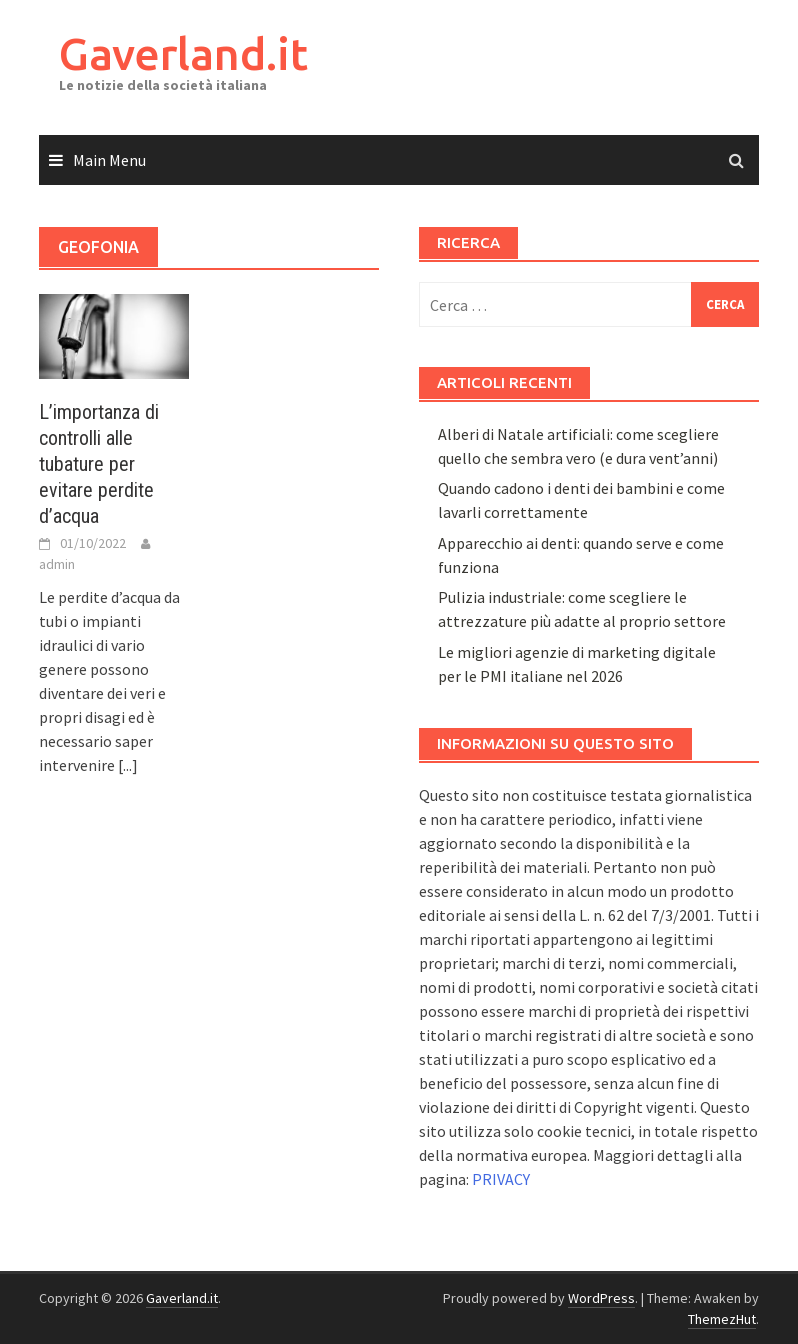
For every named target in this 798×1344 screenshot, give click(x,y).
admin (57, 564)
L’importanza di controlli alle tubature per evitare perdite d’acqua (99, 464)
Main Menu (109, 160)
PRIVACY (501, 1179)
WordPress (601, 1298)
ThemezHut (722, 1319)
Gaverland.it (183, 53)
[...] (128, 765)
